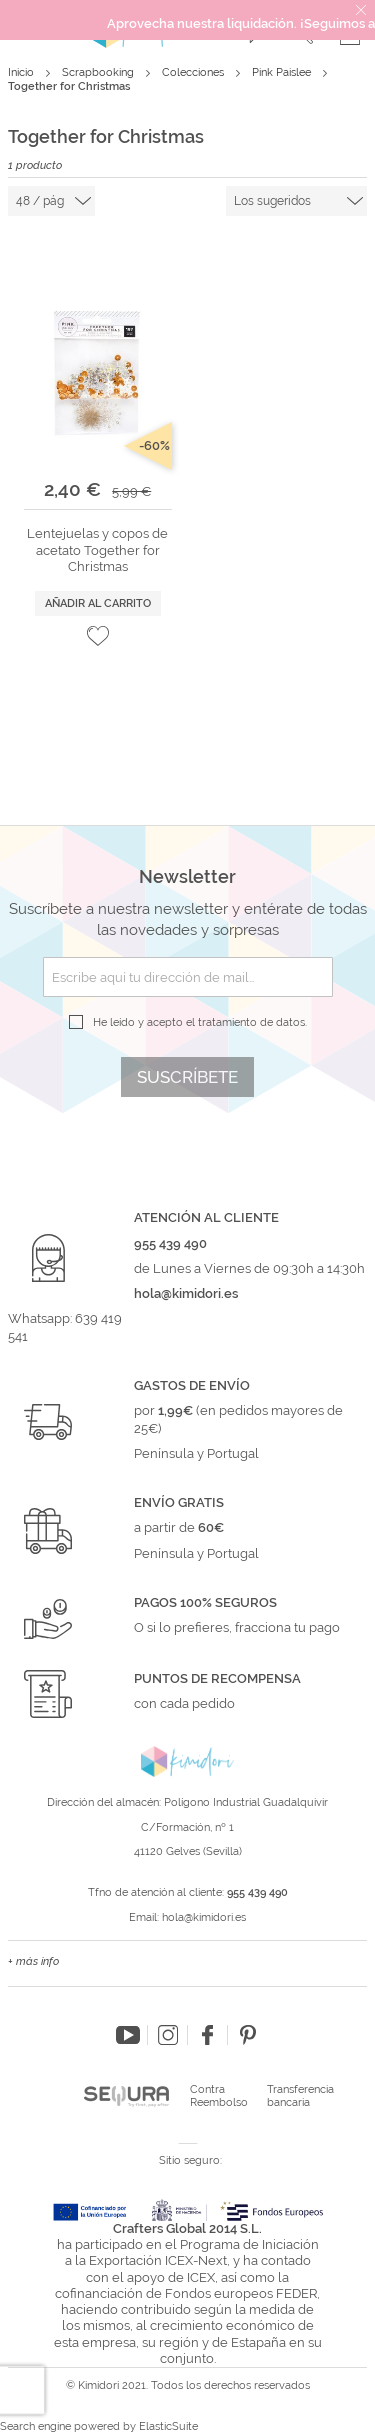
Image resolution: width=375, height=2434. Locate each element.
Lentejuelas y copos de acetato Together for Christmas (97, 550)
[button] (98, 636)
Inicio (22, 72)
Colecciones (194, 72)
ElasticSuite (168, 2426)
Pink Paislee (283, 72)
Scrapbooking (99, 72)
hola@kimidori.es (204, 1917)
